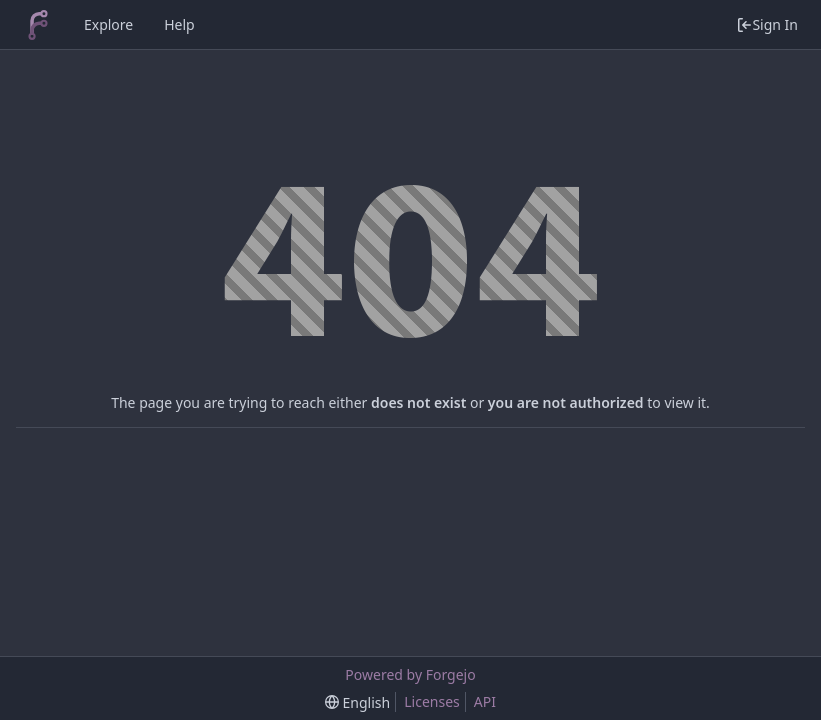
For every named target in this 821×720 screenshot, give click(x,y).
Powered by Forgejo (410, 674)
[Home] (38, 25)
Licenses (432, 701)
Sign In (767, 24)
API (485, 701)
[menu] (357, 702)
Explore (108, 24)
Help (179, 24)
